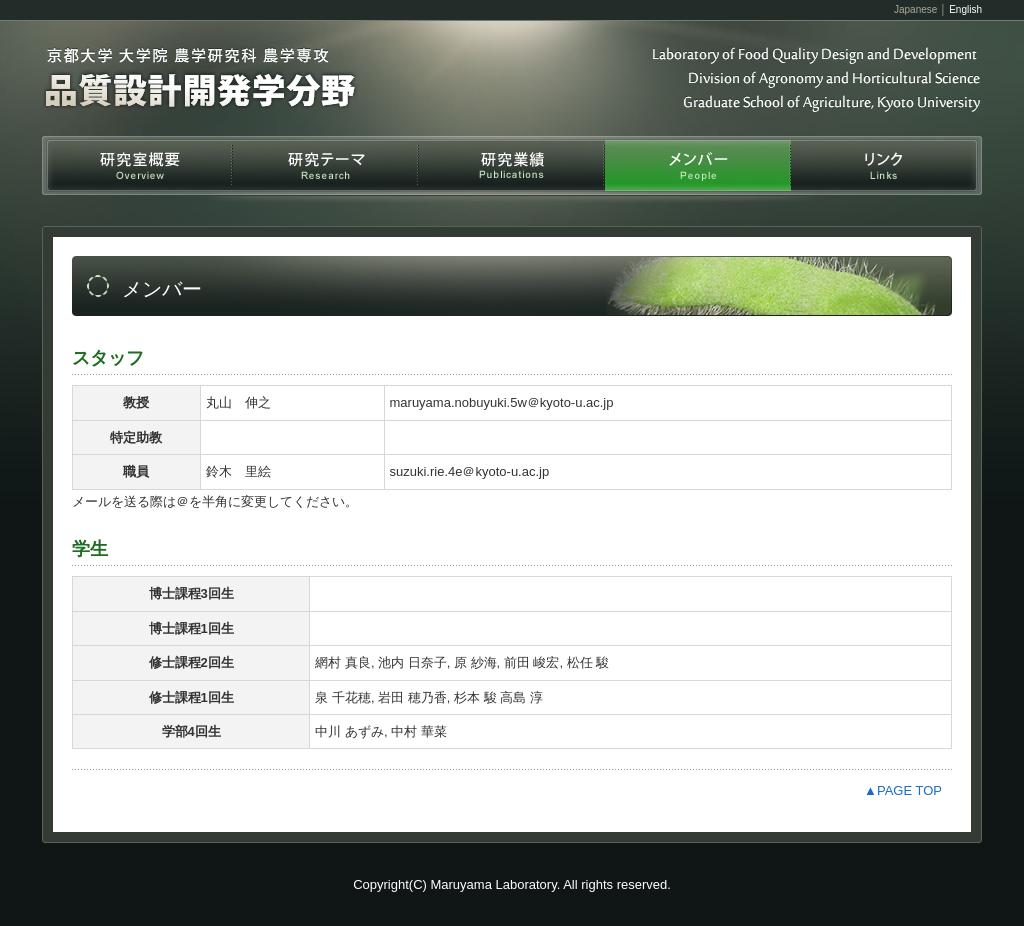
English (965, 9)
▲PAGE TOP (903, 790)
